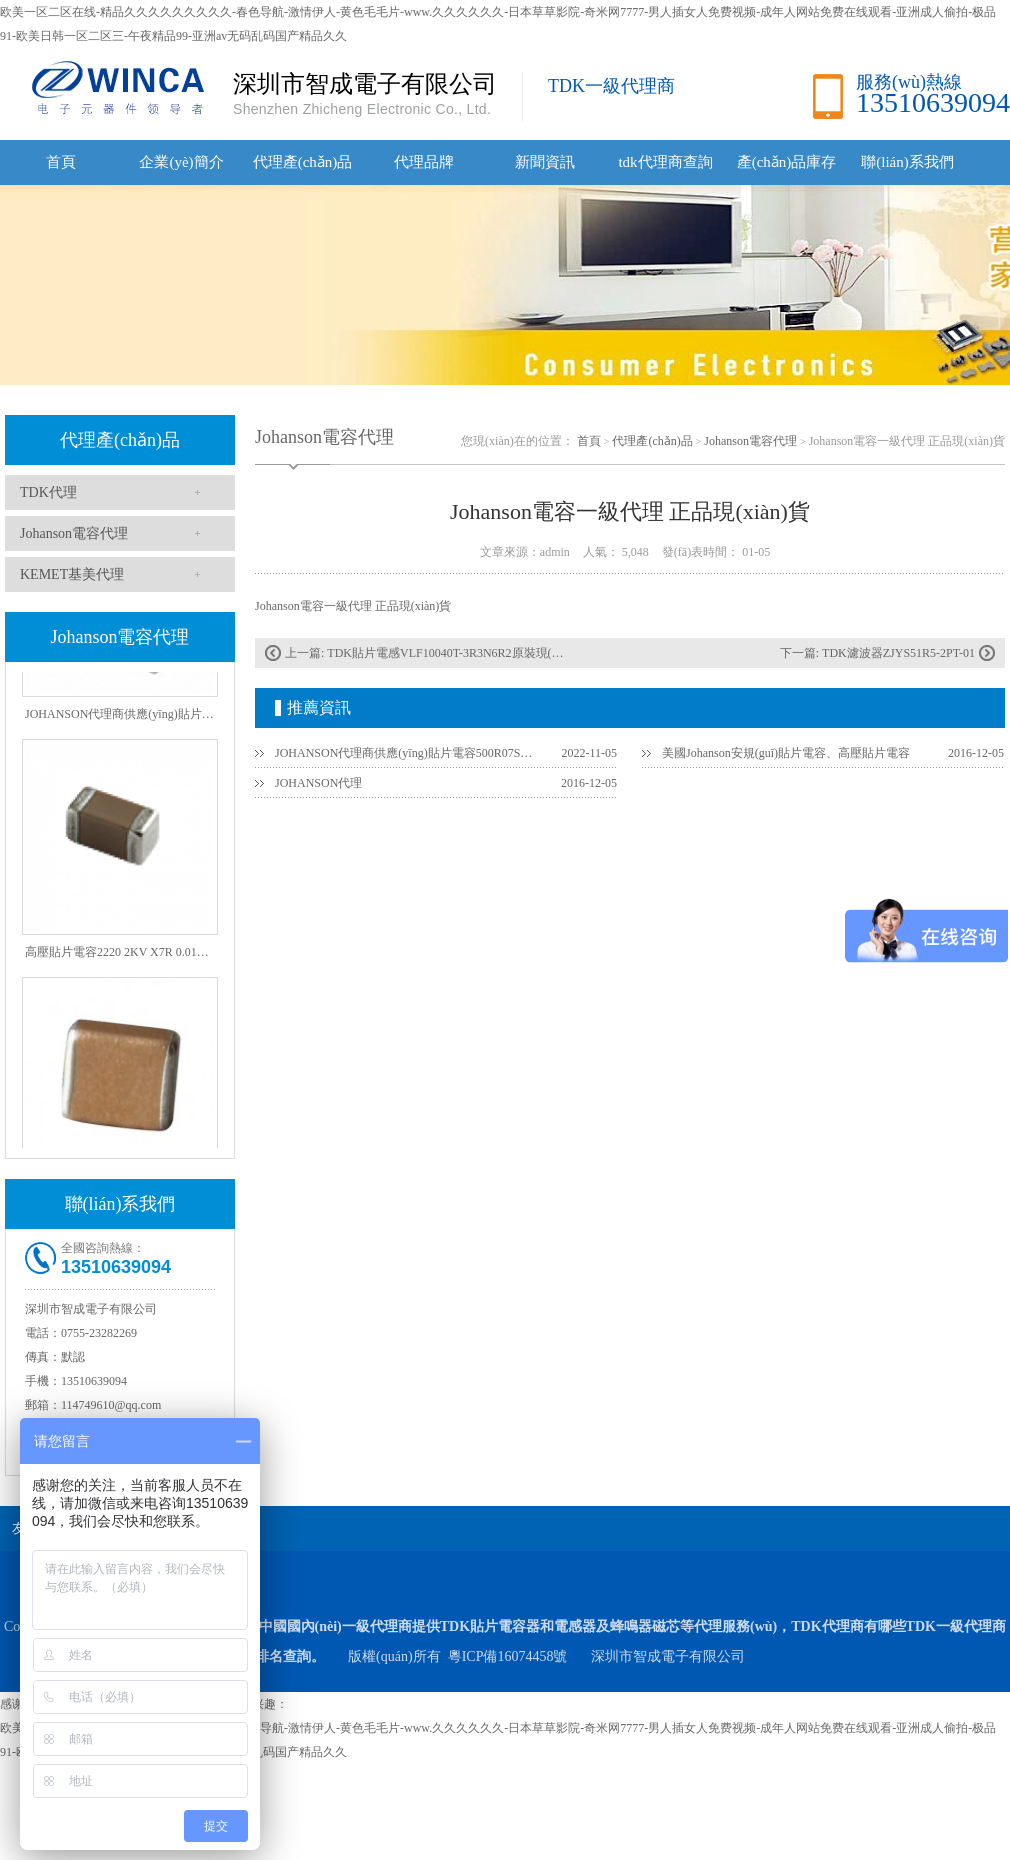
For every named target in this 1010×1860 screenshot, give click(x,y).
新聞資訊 (545, 162)
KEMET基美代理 (72, 574)
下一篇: (801, 653)
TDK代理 (48, 492)
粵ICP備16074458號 (508, 1656)
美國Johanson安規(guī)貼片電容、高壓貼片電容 (786, 753)
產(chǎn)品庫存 (787, 162)
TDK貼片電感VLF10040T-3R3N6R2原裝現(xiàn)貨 (457, 653)
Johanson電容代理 (74, 533)
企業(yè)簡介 (181, 162)
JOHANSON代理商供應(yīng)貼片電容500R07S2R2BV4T (406, 753)
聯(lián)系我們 (907, 162)
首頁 (61, 162)
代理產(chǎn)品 (303, 162)
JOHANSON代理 (318, 783)
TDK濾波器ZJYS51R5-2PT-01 (898, 653)
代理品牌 (424, 162)
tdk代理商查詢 (665, 162)
